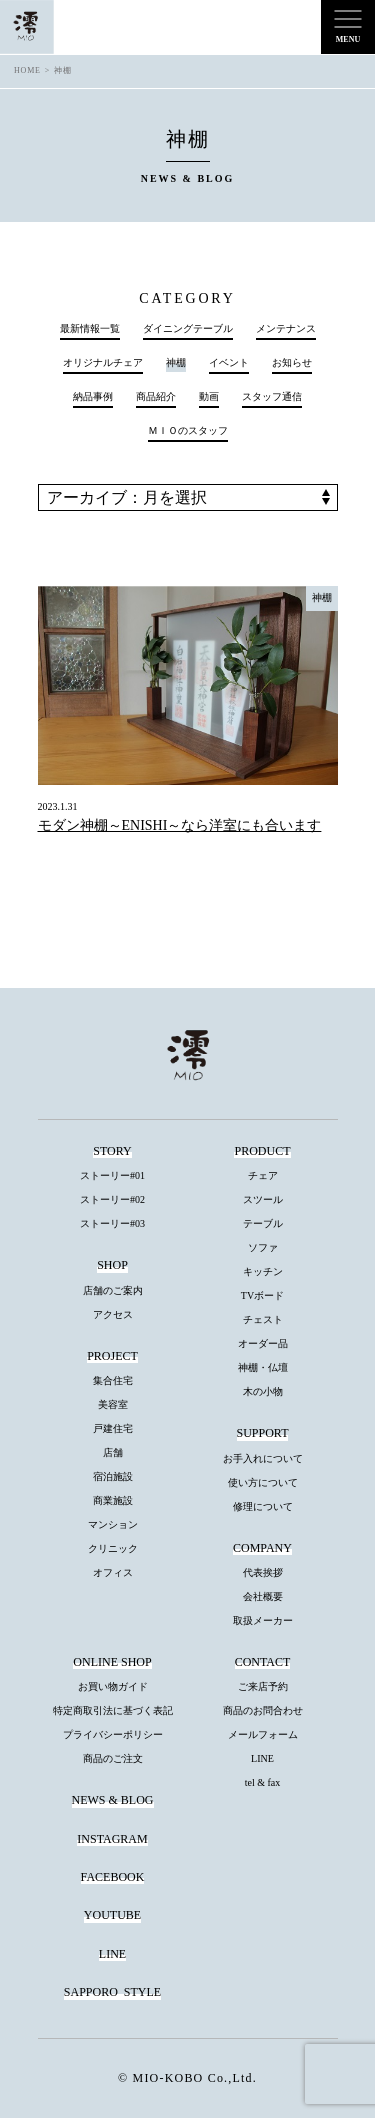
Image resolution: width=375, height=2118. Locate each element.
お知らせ (292, 363)
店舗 (113, 1452)
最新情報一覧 (90, 329)
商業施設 (113, 1500)
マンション (113, 1524)
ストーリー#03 (112, 1223)
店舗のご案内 (113, 1290)
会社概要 (263, 1596)
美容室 (113, 1404)
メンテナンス (286, 329)
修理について (263, 1506)
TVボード (262, 1295)
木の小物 (263, 1391)
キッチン (263, 1271)
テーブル (263, 1223)
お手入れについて (263, 1458)
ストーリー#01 (112, 1175)
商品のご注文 (113, 1758)
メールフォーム (263, 1734)
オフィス (113, 1572)
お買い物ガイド (113, 1686)
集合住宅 (113, 1380)
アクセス (113, 1314)
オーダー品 (263, 1343)
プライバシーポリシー (113, 1734)
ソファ (263, 1247)
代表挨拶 (263, 1572)
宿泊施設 (113, 1476)
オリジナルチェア (103, 363)
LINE (262, 1758)
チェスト (263, 1319)
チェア (263, 1175)
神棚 (322, 597)
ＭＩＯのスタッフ (188, 431)
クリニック (113, 1548)
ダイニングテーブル (188, 329)
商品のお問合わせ (263, 1710)
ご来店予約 (263, 1686)
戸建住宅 (113, 1428)
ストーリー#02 (112, 1199)
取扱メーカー (263, 1620)
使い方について (263, 1482)
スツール (263, 1199)
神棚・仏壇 (263, 1367)
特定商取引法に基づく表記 (113, 1710)
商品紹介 (156, 397)
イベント (229, 363)
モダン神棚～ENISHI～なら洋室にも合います (180, 825)
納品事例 (93, 397)
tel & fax (263, 1782)
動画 (209, 397)
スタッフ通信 (272, 397)
